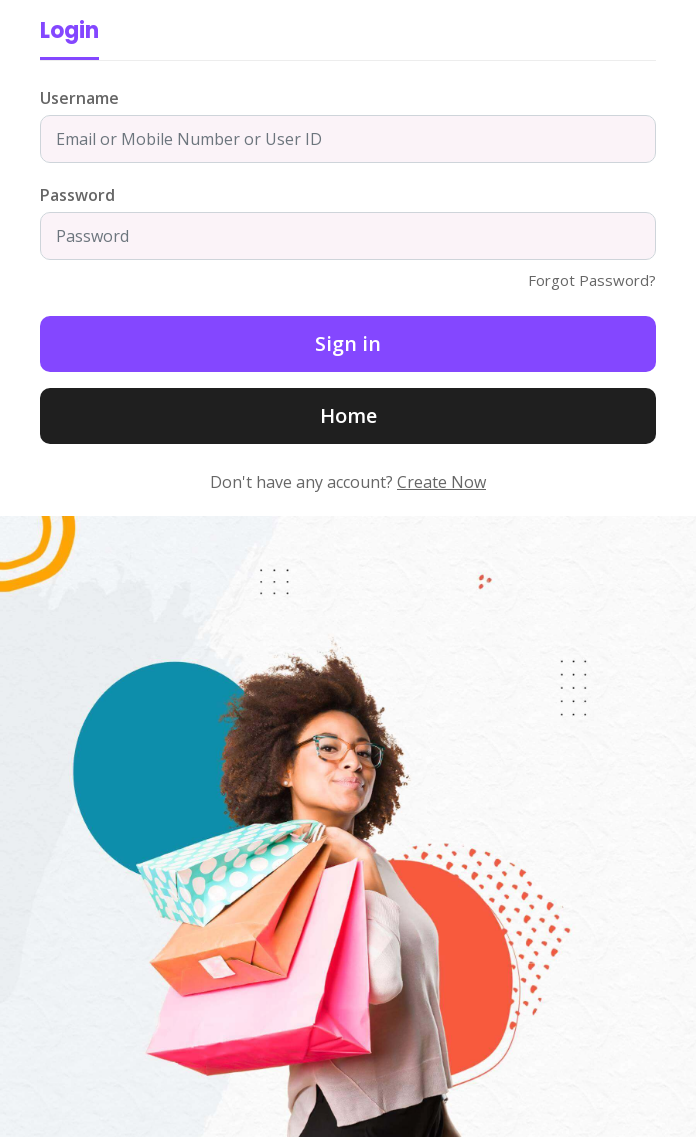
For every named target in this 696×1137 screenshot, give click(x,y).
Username (79, 98)
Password (77, 195)
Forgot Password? (592, 280)
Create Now (441, 482)
